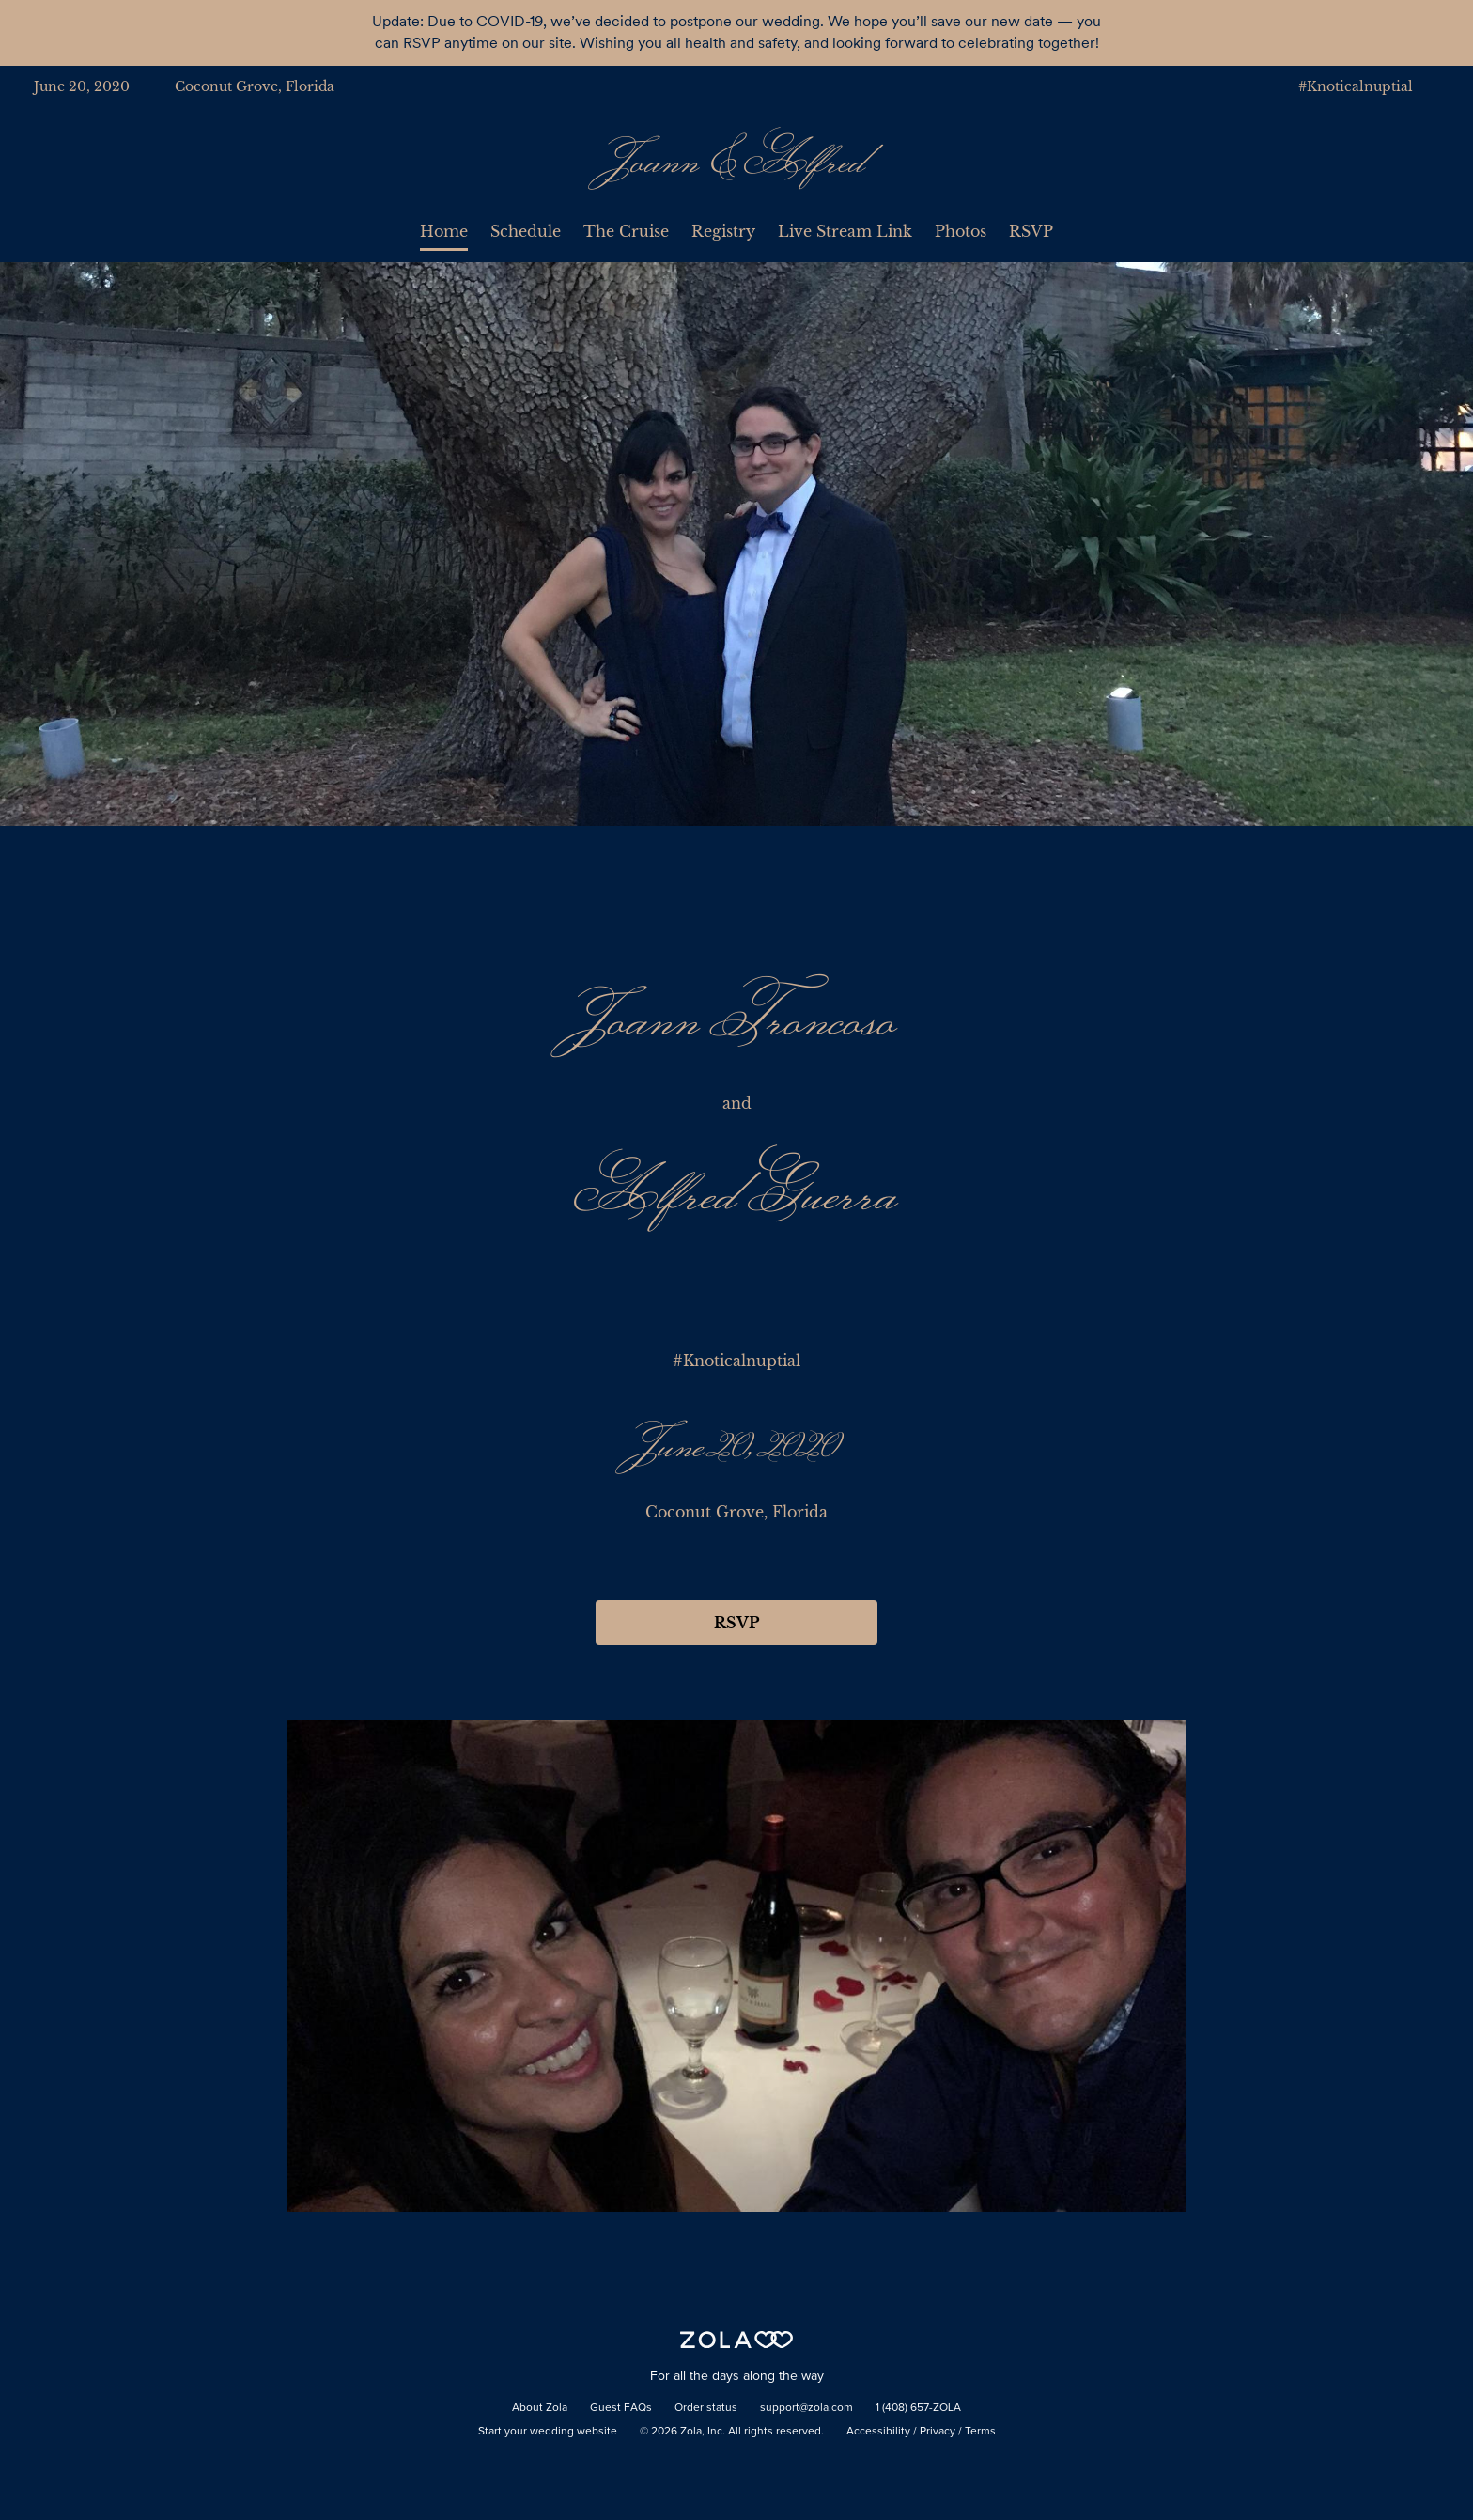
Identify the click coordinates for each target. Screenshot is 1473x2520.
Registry (723, 231)
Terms (980, 2431)
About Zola (539, 2408)
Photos (960, 231)
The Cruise (626, 231)
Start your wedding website (547, 2431)
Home (444, 231)
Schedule (525, 231)
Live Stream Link (845, 231)
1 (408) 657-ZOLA (918, 2408)
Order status (705, 2408)
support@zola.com (806, 2408)
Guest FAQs (621, 2408)
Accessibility (878, 2431)
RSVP (1031, 231)
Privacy (937, 2431)
